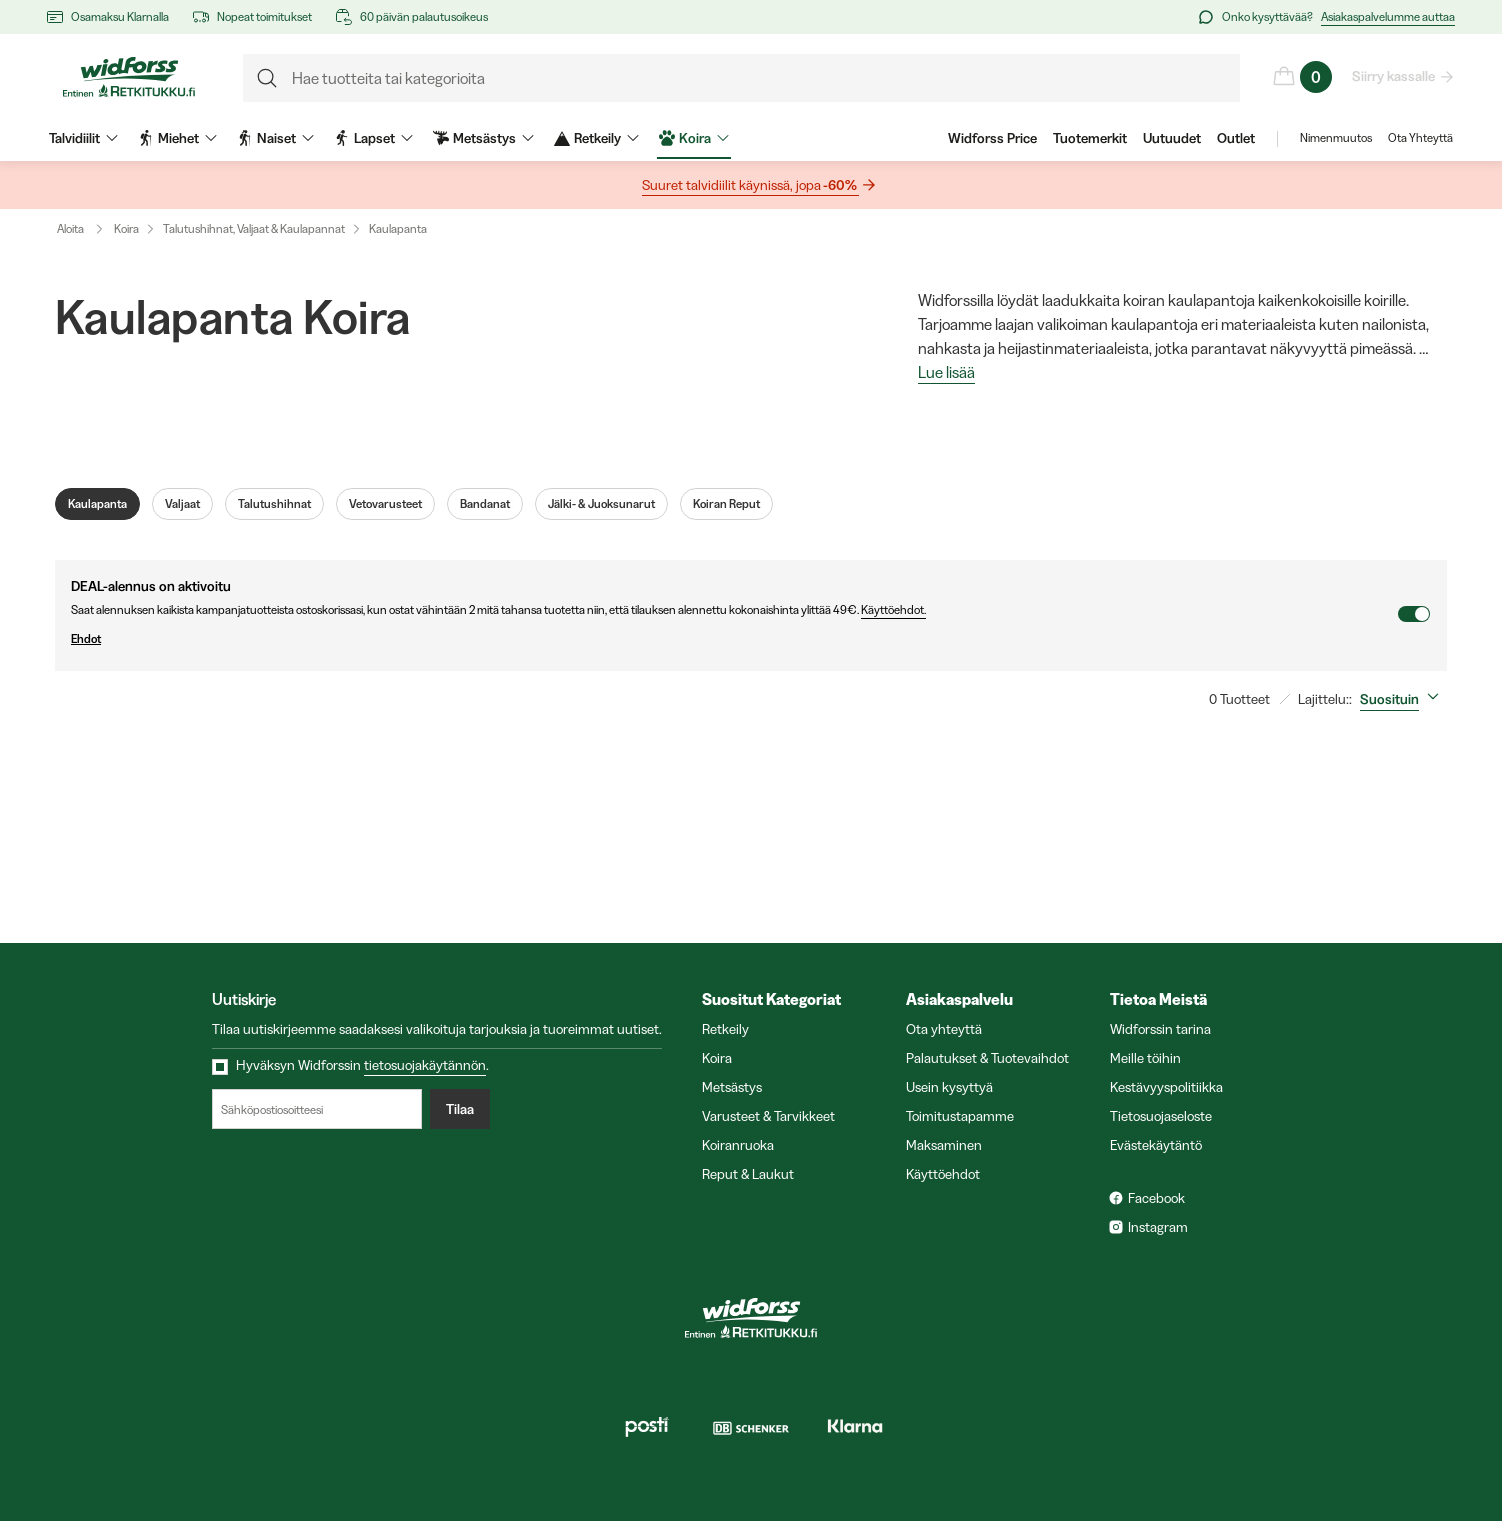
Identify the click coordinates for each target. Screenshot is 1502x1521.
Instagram (1158, 1227)
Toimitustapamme (960, 1116)
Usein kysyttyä (949, 1087)
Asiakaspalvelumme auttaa (1388, 16)
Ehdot (734, 639)
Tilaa (460, 1109)
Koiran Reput (726, 504)
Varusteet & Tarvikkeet (768, 1116)
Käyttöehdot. (893, 609)
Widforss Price (992, 138)
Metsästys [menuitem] (483, 138)
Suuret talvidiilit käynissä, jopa (750, 185)
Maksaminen (944, 1145)
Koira (126, 228)
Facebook (1156, 1198)
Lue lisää (946, 373)
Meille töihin (1145, 1058)
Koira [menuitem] (694, 138)
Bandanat (485, 504)
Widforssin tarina (1160, 1029)
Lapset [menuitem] (373, 138)
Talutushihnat (274, 504)
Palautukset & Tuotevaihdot (987, 1058)
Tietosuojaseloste (1161, 1116)
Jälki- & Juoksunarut (601, 504)
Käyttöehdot (943, 1174)
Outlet (1236, 138)
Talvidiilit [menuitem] (83, 138)
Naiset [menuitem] (275, 138)
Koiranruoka (738, 1145)
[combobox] (1403, 699)
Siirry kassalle (1394, 76)
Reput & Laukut (748, 1174)
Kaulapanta (398, 228)
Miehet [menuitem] (177, 138)
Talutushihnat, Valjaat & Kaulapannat (254, 228)
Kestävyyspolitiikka (1166, 1087)
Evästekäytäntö (1156, 1145)
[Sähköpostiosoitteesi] (317, 1109)
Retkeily (725, 1029)
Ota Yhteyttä (1420, 138)
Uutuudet (1172, 138)
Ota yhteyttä (944, 1029)
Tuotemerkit (1090, 138)
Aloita (84, 229)
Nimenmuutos (1336, 138)
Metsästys (732, 1087)
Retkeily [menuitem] (596, 138)
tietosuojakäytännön (425, 1065)
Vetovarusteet (385, 504)
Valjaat (182, 504)
